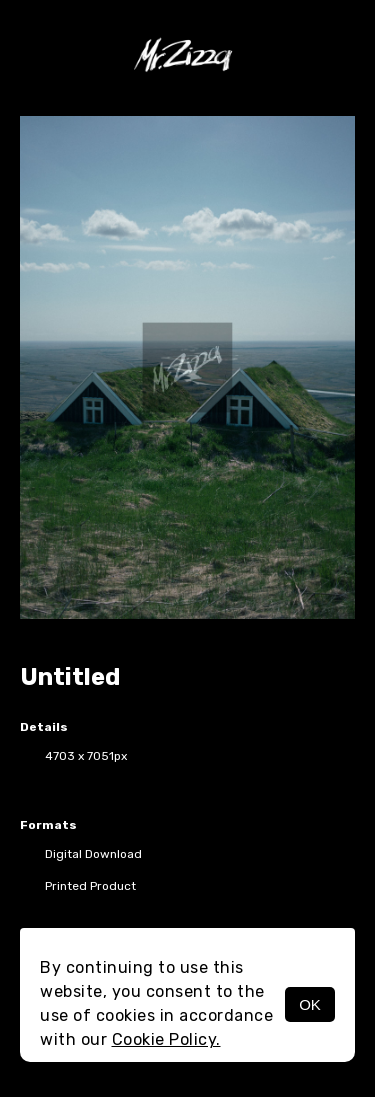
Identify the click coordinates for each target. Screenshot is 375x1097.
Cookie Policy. (166, 1039)
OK (310, 1004)
